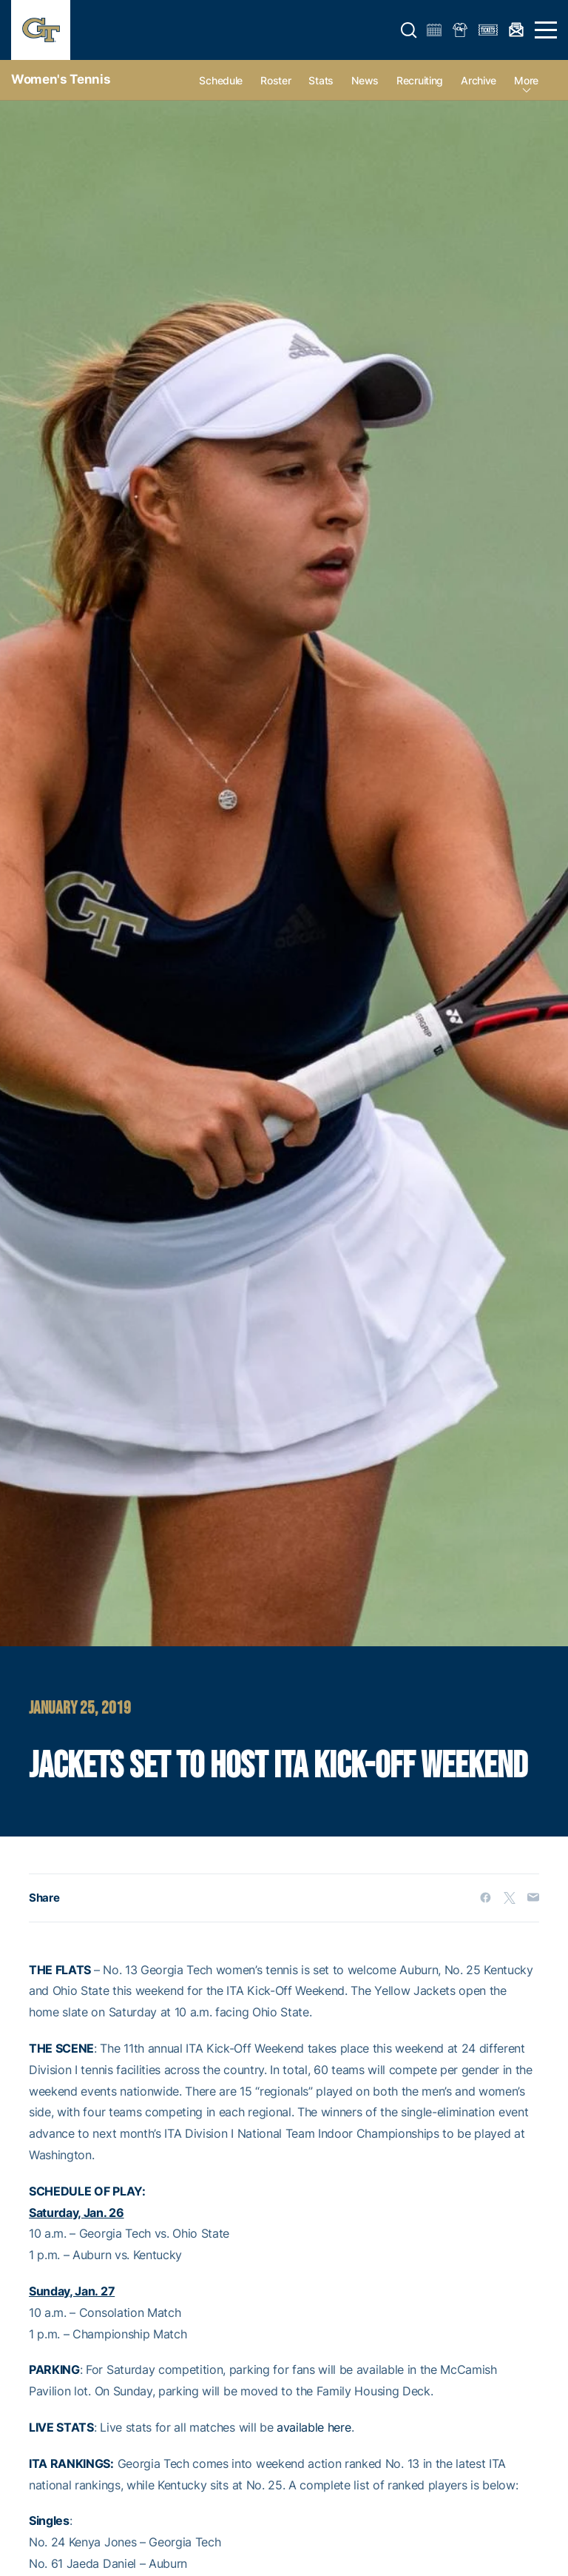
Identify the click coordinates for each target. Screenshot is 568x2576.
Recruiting (419, 80)
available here (314, 2427)
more (526, 80)
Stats (321, 80)
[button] (409, 30)
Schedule (221, 80)
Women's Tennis (60, 79)
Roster (275, 80)
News (365, 80)
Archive (478, 80)
